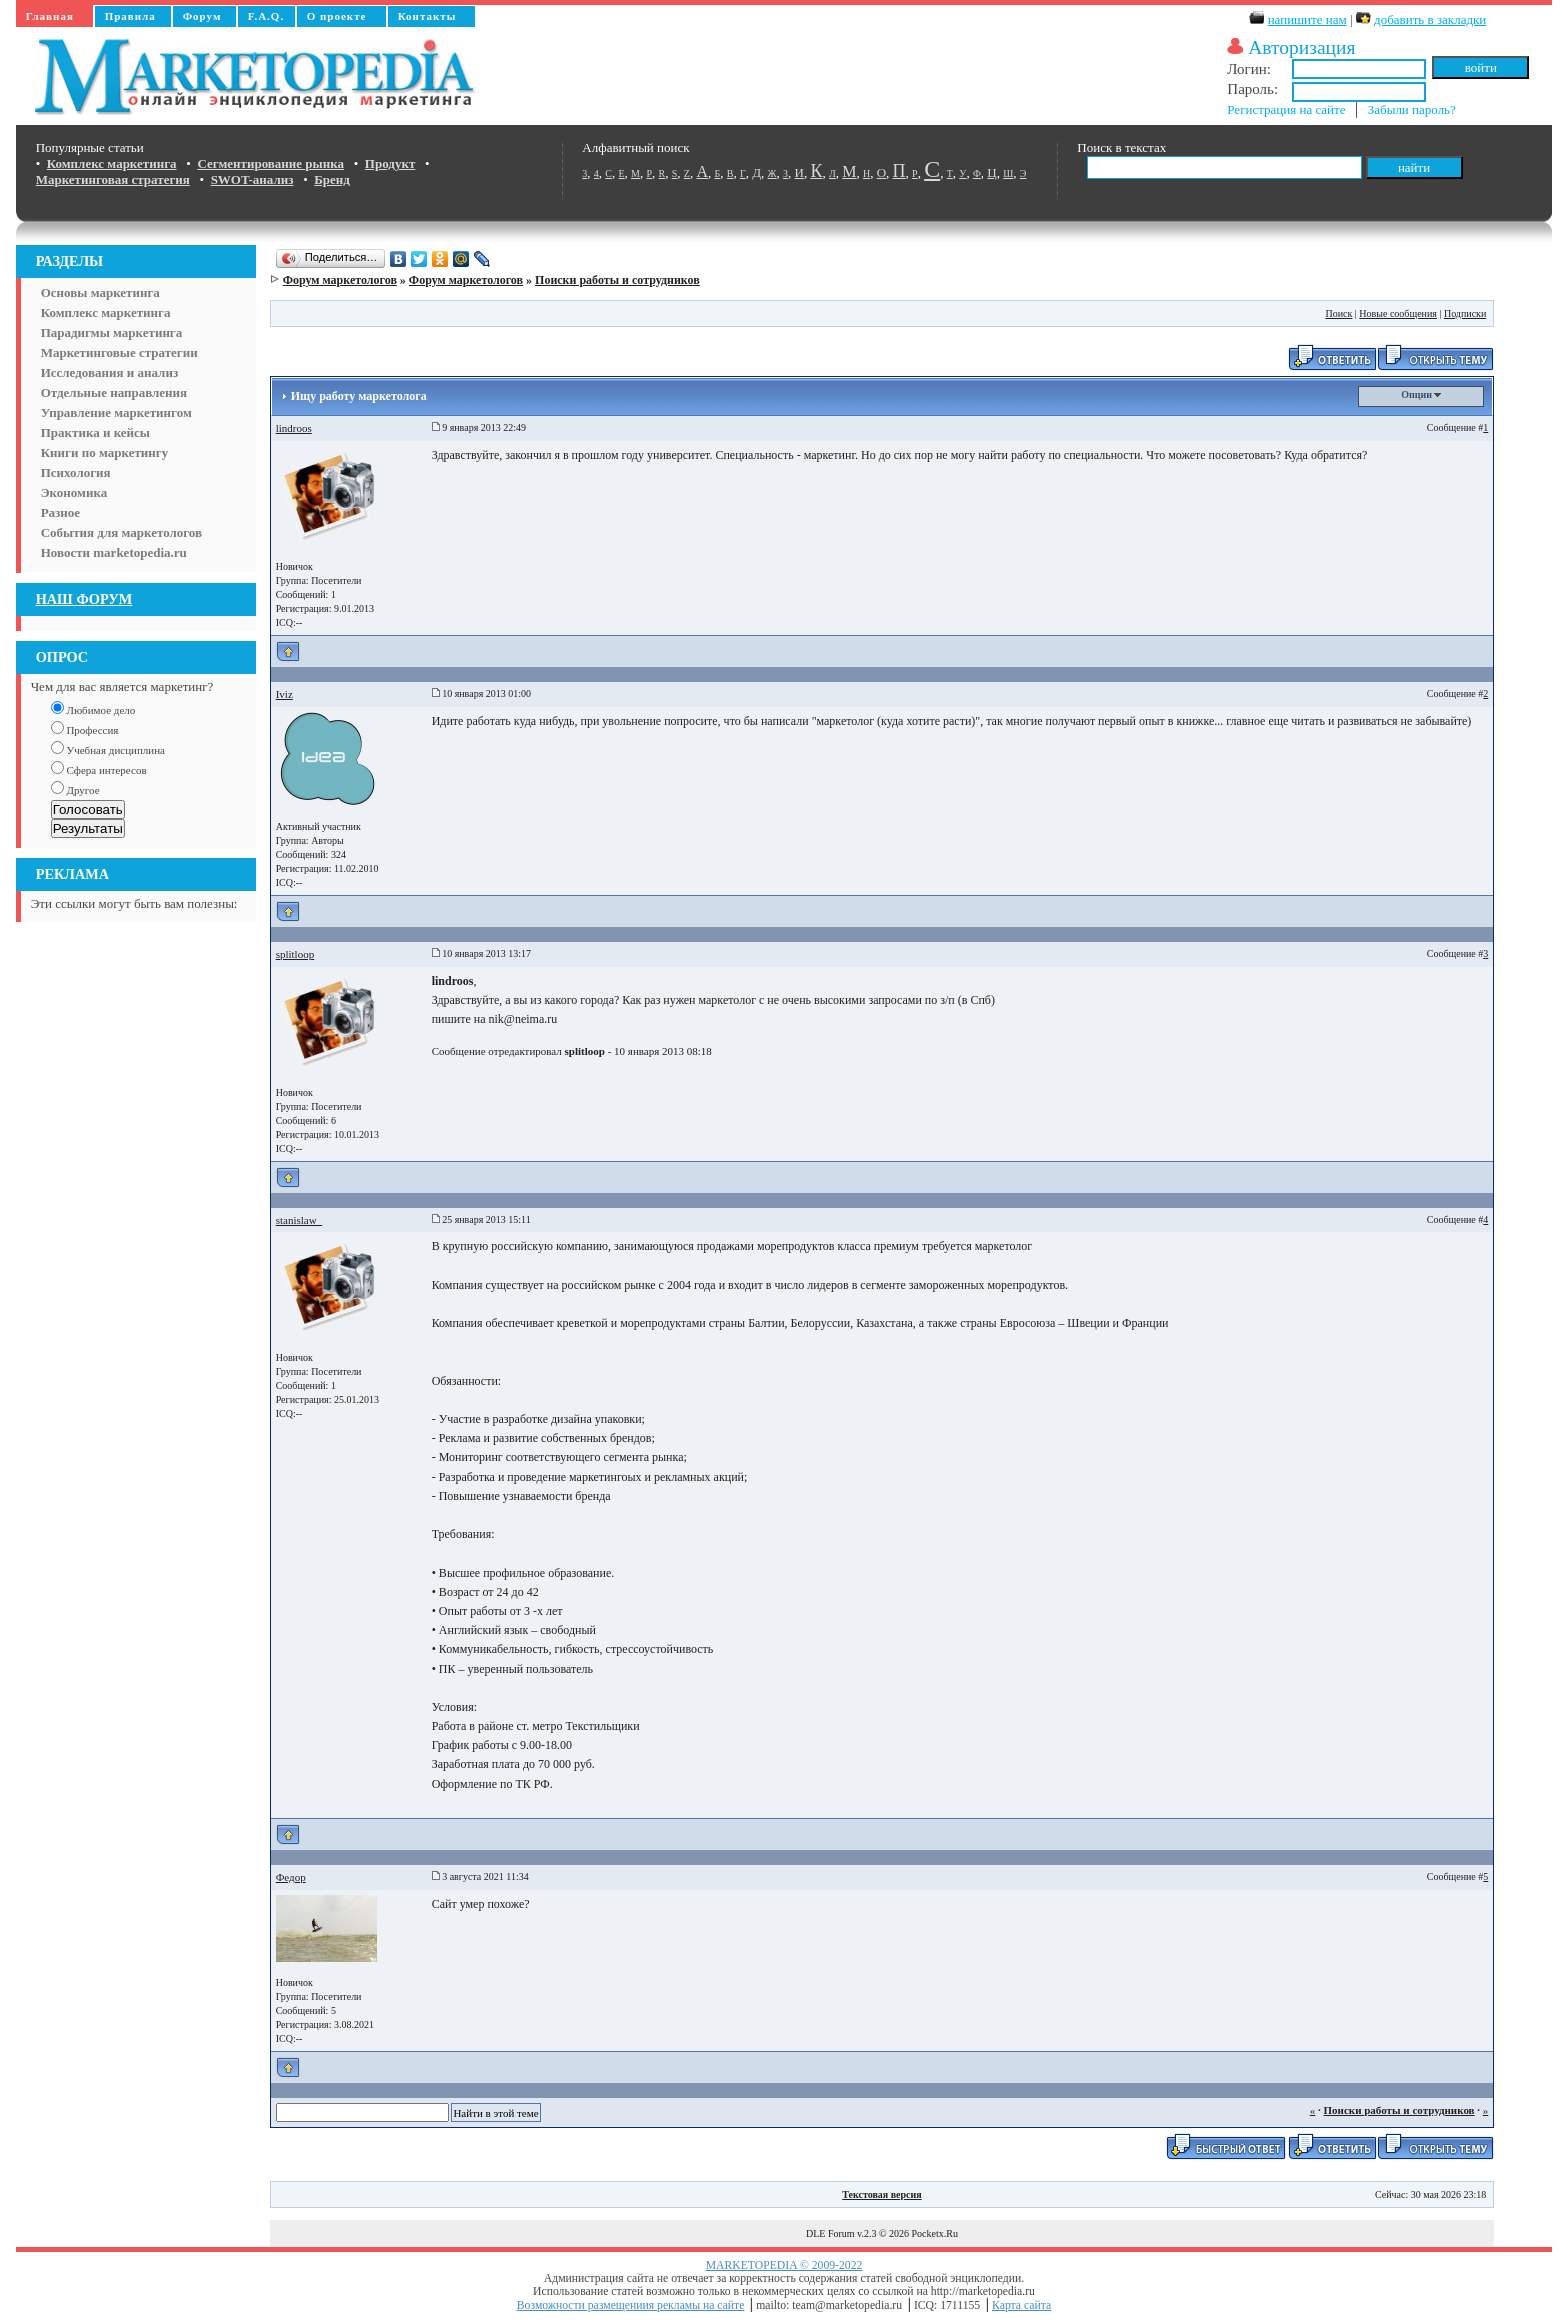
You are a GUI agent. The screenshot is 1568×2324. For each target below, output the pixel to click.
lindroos (294, 428)
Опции (1421, 394)
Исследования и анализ (109, 372)
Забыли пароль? (1412, 109)
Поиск (1338, 313)
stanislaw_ (299, 1220)
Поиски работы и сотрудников (617, 280)
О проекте (337, 16)
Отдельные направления (114, 392)
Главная (50, 16)
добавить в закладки (1430, 19)
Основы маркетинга (100, 292)
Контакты (427, 16)
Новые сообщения (1398, 313)
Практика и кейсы (95, 432)
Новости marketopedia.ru (114, 552)
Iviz (284, 694)
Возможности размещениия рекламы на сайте (631, 2305)
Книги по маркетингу (105, 452)
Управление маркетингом (116, 412)
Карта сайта (1021, 2305)
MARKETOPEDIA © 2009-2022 (784, 2265)
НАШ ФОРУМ (84, 599)
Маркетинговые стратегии (119, 352)
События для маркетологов (121, 532)
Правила (130, 16)
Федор (291, 1877)
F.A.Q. (266, 16)
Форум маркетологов (340, 280)
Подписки (1465, 313)
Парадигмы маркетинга (112, 332)
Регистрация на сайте (1286, 109)
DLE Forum (830, 2233)
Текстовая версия (882, 2194)
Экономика (74, 492)
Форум (202, 16)
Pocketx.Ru (935, 2233)
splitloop (295, 954)
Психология (76, 472)
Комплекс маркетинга (106, 312)
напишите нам (1307, 19)
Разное (60, 512)
